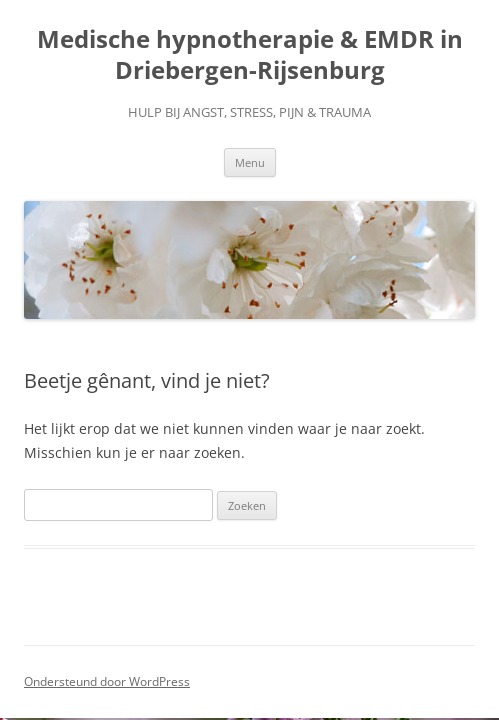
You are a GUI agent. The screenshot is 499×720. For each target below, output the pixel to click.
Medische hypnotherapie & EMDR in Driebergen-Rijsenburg (250, 55)
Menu (250, 162)
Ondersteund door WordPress (107, 681)
